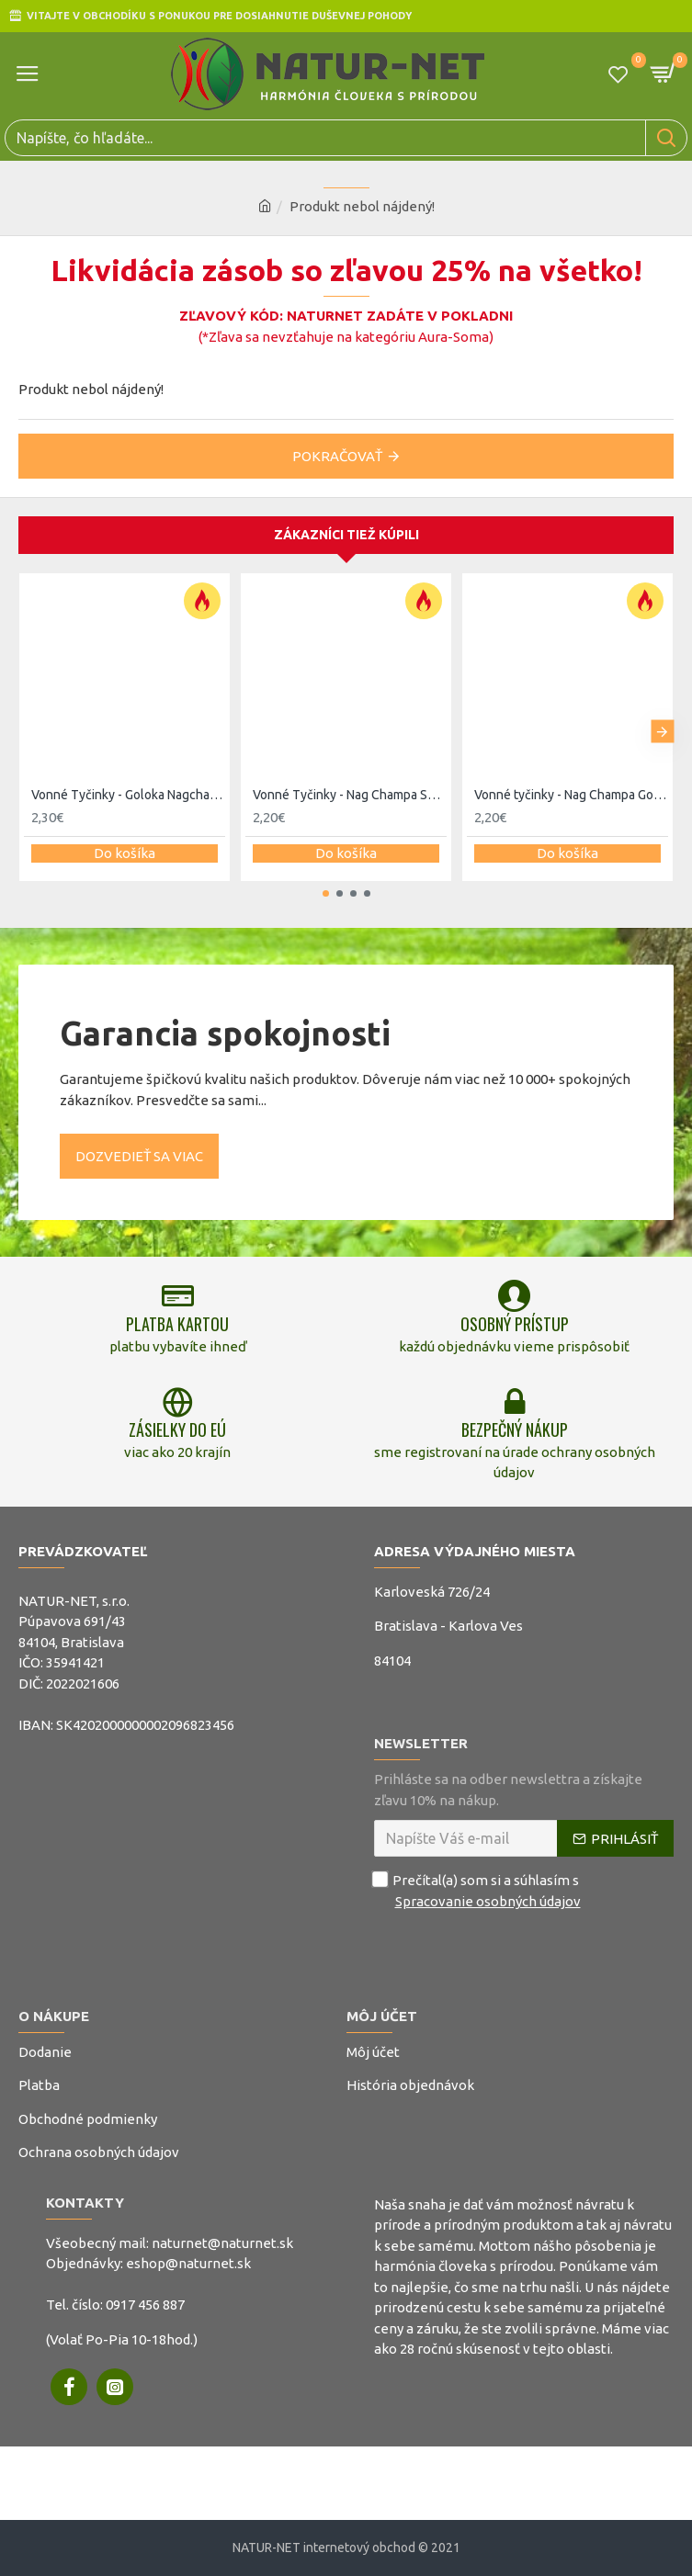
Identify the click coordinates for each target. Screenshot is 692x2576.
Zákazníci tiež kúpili (346, 534)
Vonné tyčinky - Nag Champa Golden (571, 794)
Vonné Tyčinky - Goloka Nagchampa (128, 794)
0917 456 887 (145, 2304)
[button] (662, 731)
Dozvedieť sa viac (139, 1156)
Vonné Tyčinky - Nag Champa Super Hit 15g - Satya (350, 794)
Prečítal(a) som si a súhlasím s (479, 1891)
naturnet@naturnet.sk (222, 2243)
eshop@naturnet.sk (188, 2263)
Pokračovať (337, 456)
